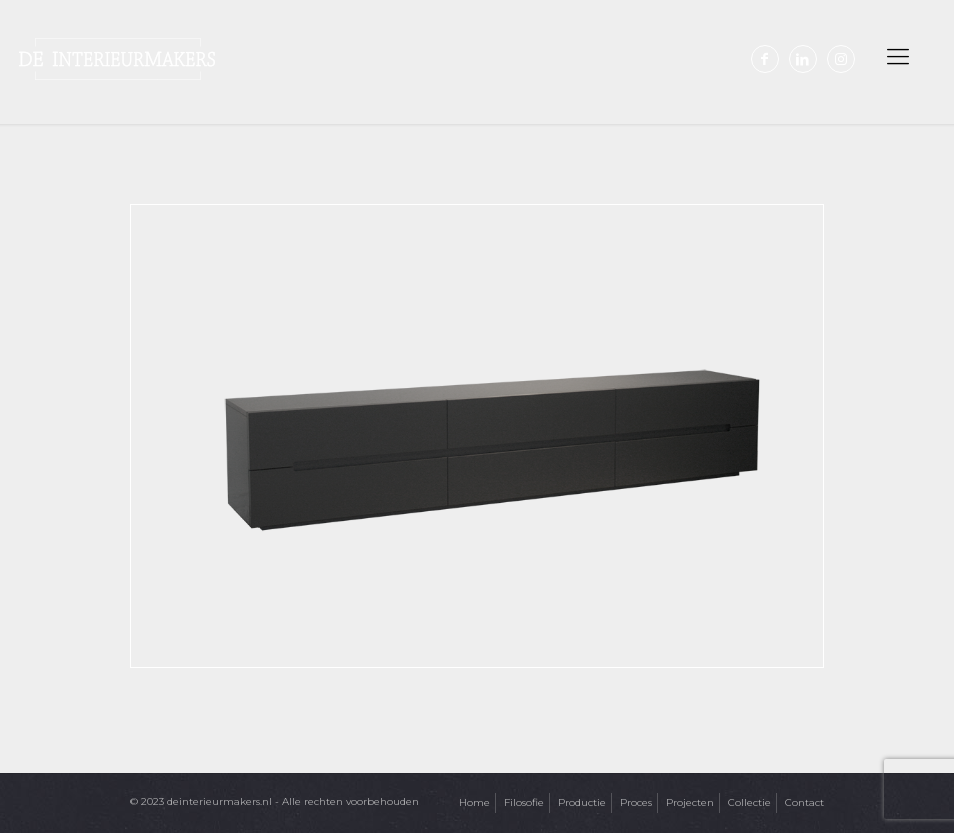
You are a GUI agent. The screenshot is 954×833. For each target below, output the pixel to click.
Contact (804, 802)
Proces (636, 802)
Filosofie (524, 802)
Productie (582, 802)
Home (474, 802)
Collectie (749, 802)
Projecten (690, 802)
